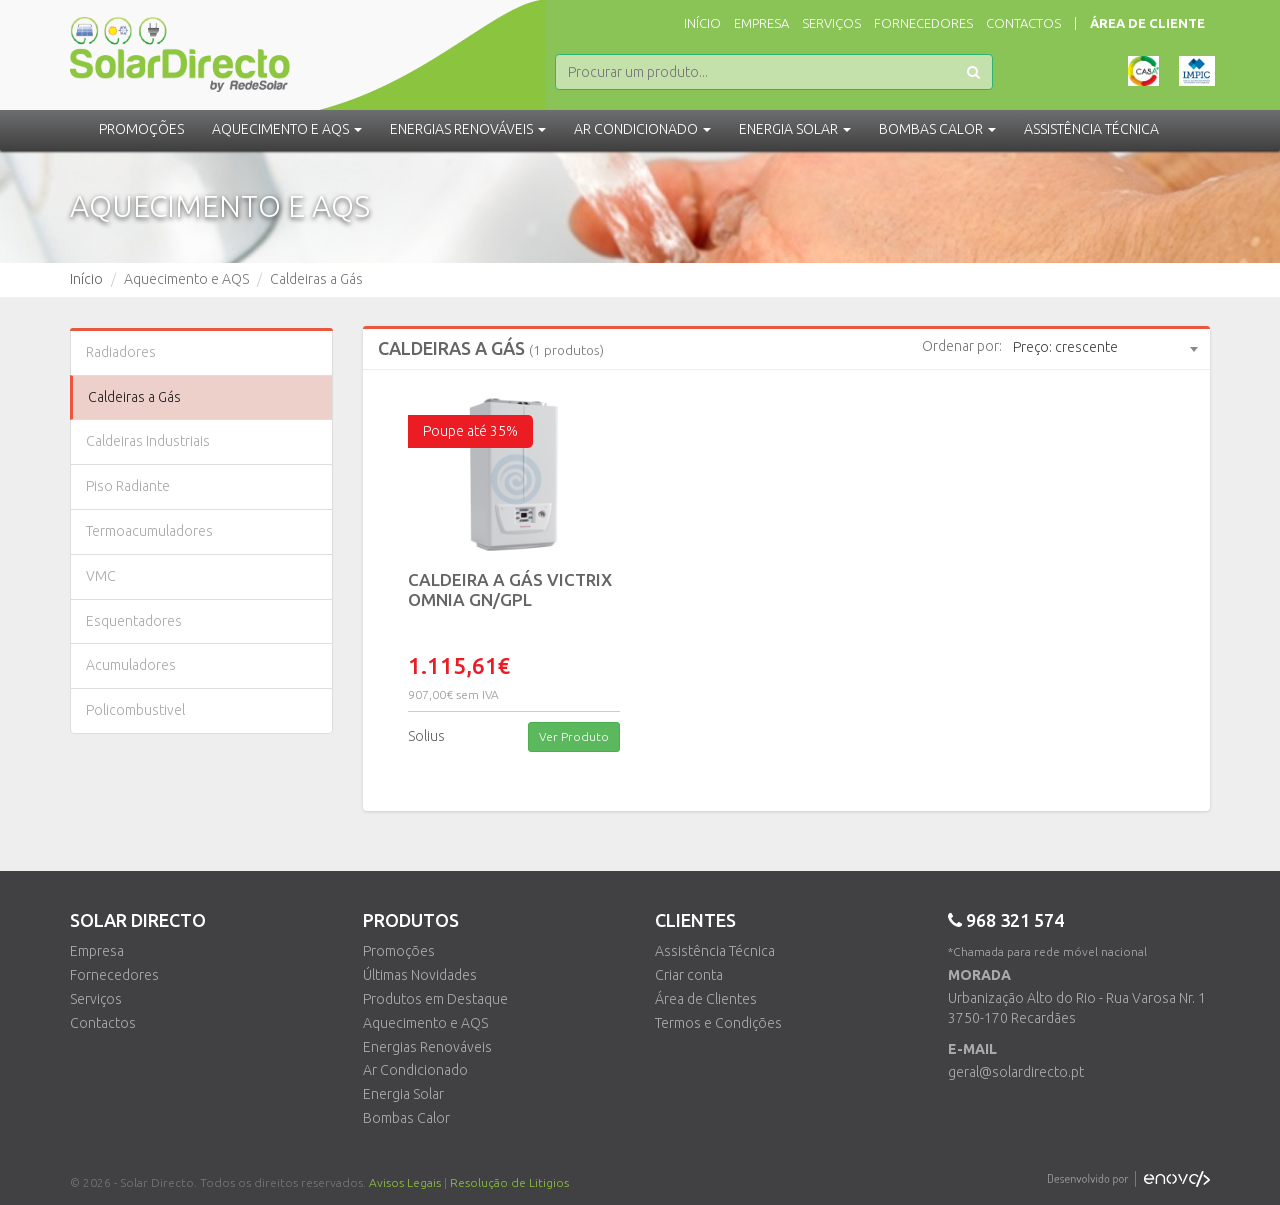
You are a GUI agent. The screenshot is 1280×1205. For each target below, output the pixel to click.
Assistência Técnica (715, 951)
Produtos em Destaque (435, 999)
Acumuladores (131, 665)
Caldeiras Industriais (148, 441)
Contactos (1023, 23)
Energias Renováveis (427, 1047)
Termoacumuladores (149, 531)
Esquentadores (134, 621)
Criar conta (689, 975)
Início (702, 23)
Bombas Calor (406, 1118)
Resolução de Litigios (509, 1182)
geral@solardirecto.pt (1016, 1072)
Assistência (1091, 129)
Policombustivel (135, 710)
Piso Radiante (128, 486)
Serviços (831, 23)
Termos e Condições (718, 1023)
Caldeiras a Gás (134, 397)
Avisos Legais (405, 1182)
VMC (101, 576)
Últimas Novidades (420, 975)
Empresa (761, 23)
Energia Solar (403, 1094)
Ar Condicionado (415, 1070)
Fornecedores (923, 23)
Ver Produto (574, 736)
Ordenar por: (962, 346)
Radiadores (121, 352)
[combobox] (1105, 348)
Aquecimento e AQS (425, 1023)
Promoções (141, 129)
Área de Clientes (706, 999)
